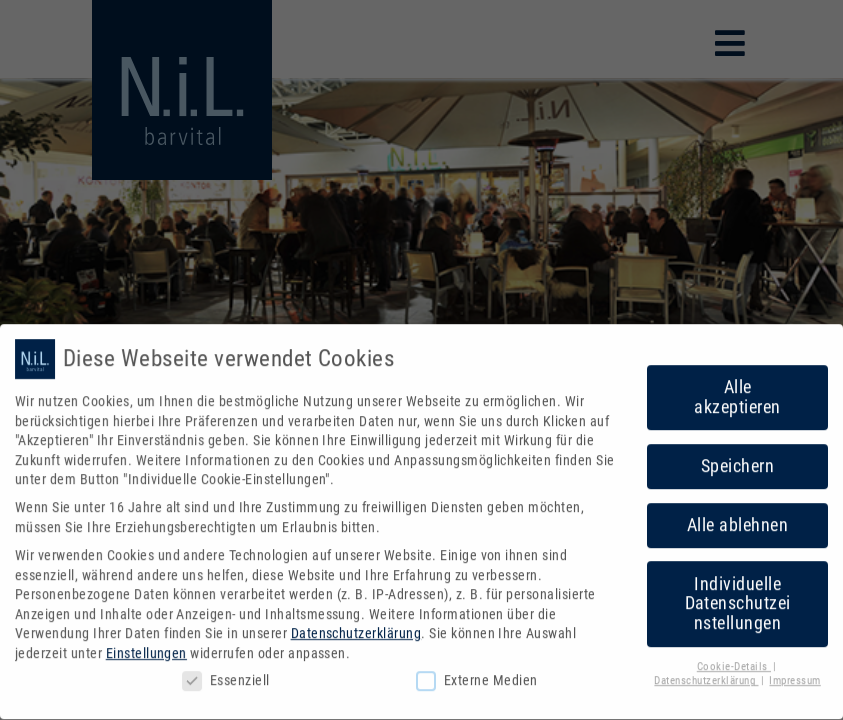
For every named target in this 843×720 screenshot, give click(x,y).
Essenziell (226, 671)
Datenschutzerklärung (356, 625)
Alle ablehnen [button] (737, 516)
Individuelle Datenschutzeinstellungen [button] (738, 594)
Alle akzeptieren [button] (737, 388)
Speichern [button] (737, 457)
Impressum (794, 672)
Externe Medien (477, 671)
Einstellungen (146, 644)
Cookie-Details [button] (734, 657)
